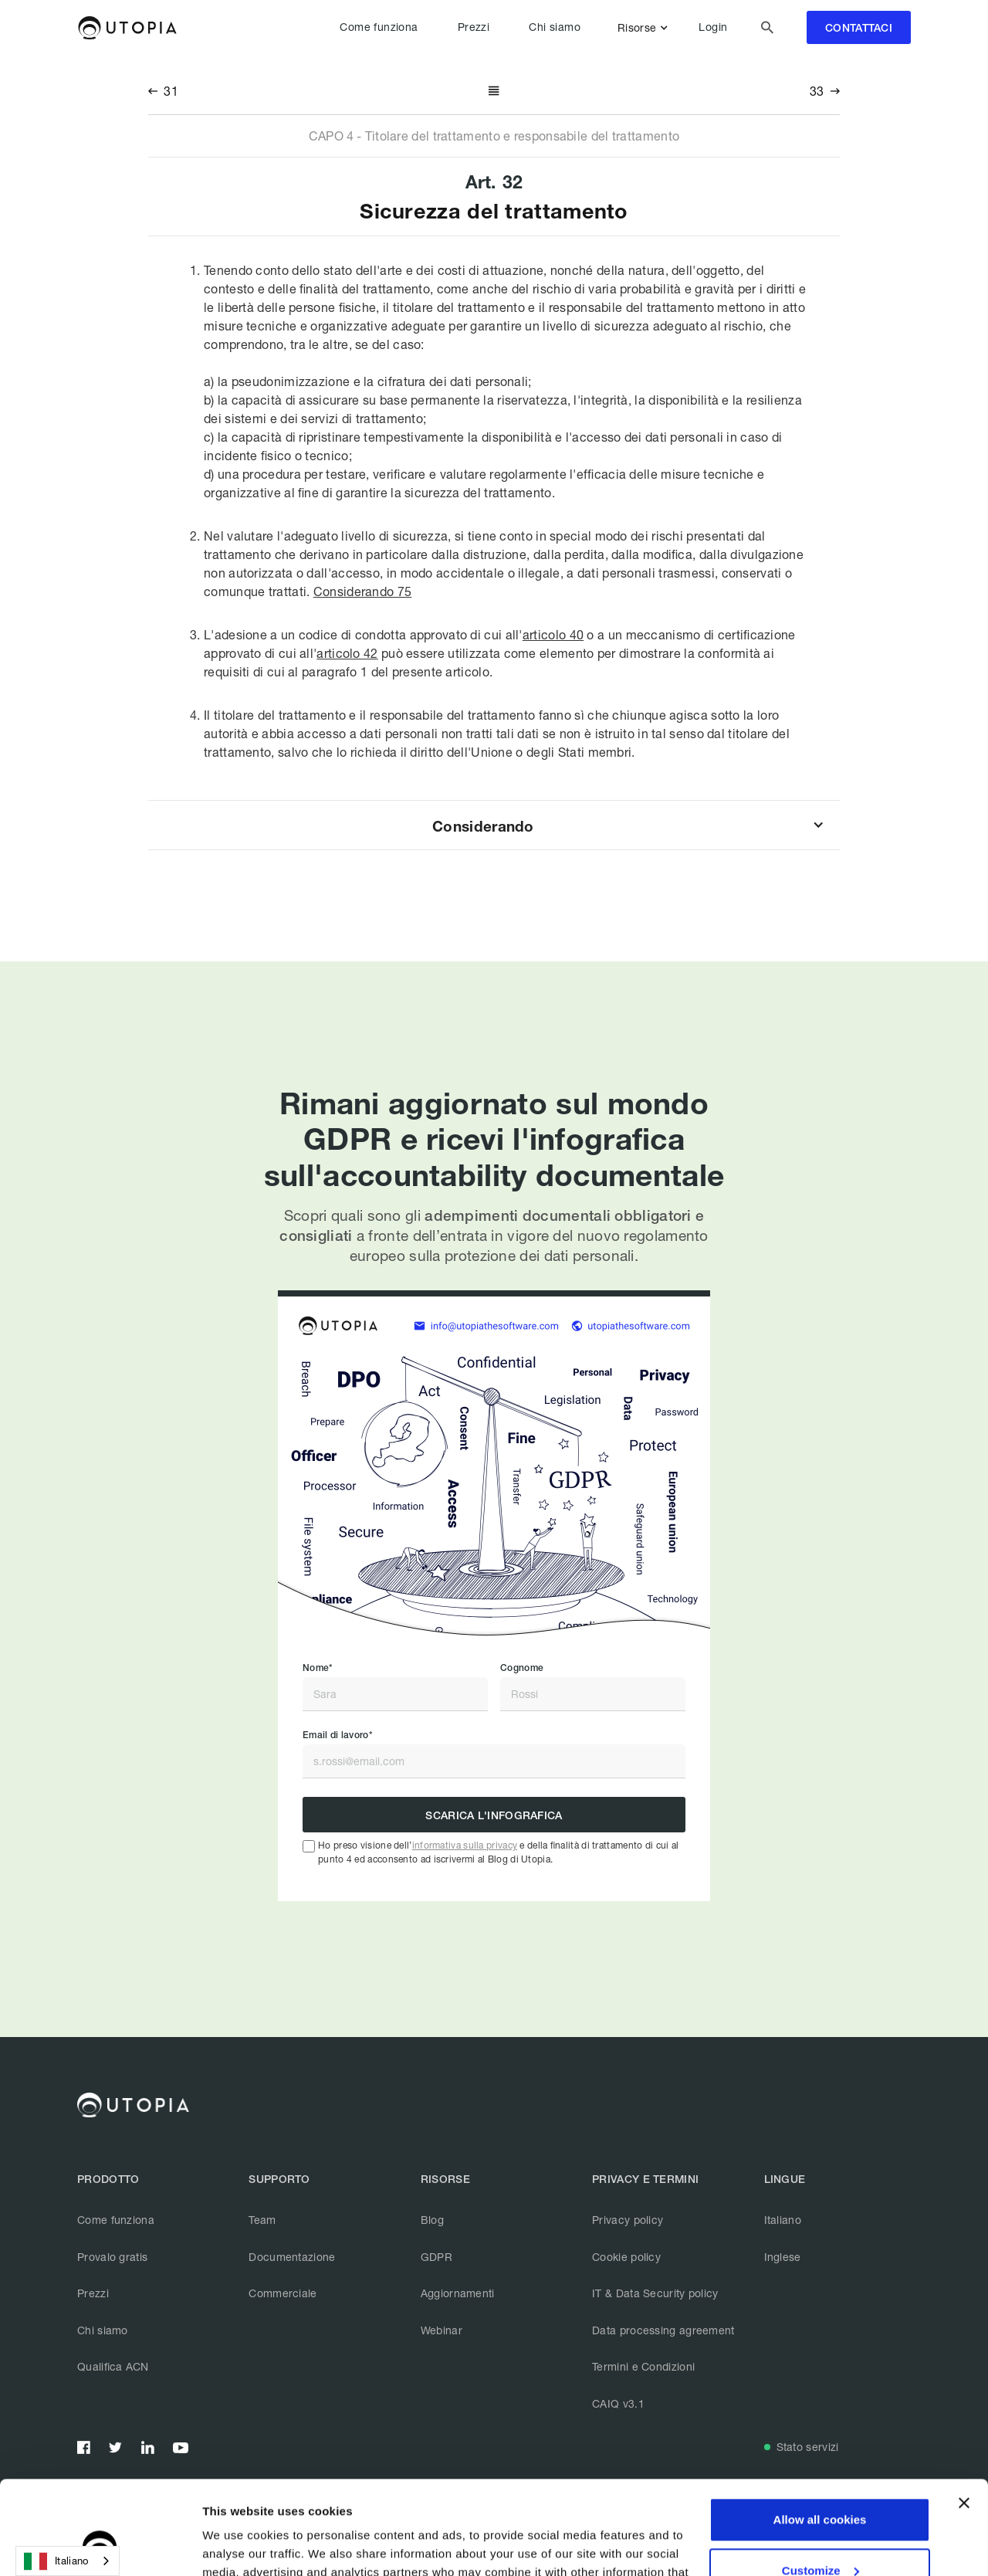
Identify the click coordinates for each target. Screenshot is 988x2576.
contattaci (858, 28)
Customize (820, 2482)
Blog (432, 2219)
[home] (127, 27)
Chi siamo (554, 27)
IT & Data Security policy (655, 2293)
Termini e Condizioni (643, 2366)
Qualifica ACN (113, 2366)
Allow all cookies (820, 2432)
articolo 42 (346, 653)
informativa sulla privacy (465, 1845)
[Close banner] (964, 2415)
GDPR (436, 2256)
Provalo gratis (112, 2256)
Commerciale (282, 2293)
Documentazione (292, 2256)
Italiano (782, 2219)
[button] (645, 27)
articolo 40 (553, 634)
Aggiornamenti (458, 2293)
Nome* (318, 1668)
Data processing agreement (663, 2330)
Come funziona (379, 27)
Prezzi (473, 27)
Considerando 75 (362, 591)
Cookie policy (626, 2256)
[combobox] (67, 2561)
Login (713, 27)
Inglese (782, 2256)
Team (262, 2219)
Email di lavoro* (337, 1735)
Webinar (441, 2330)
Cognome (521, 1668)
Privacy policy (627, 2219)
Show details (238, 2545)
